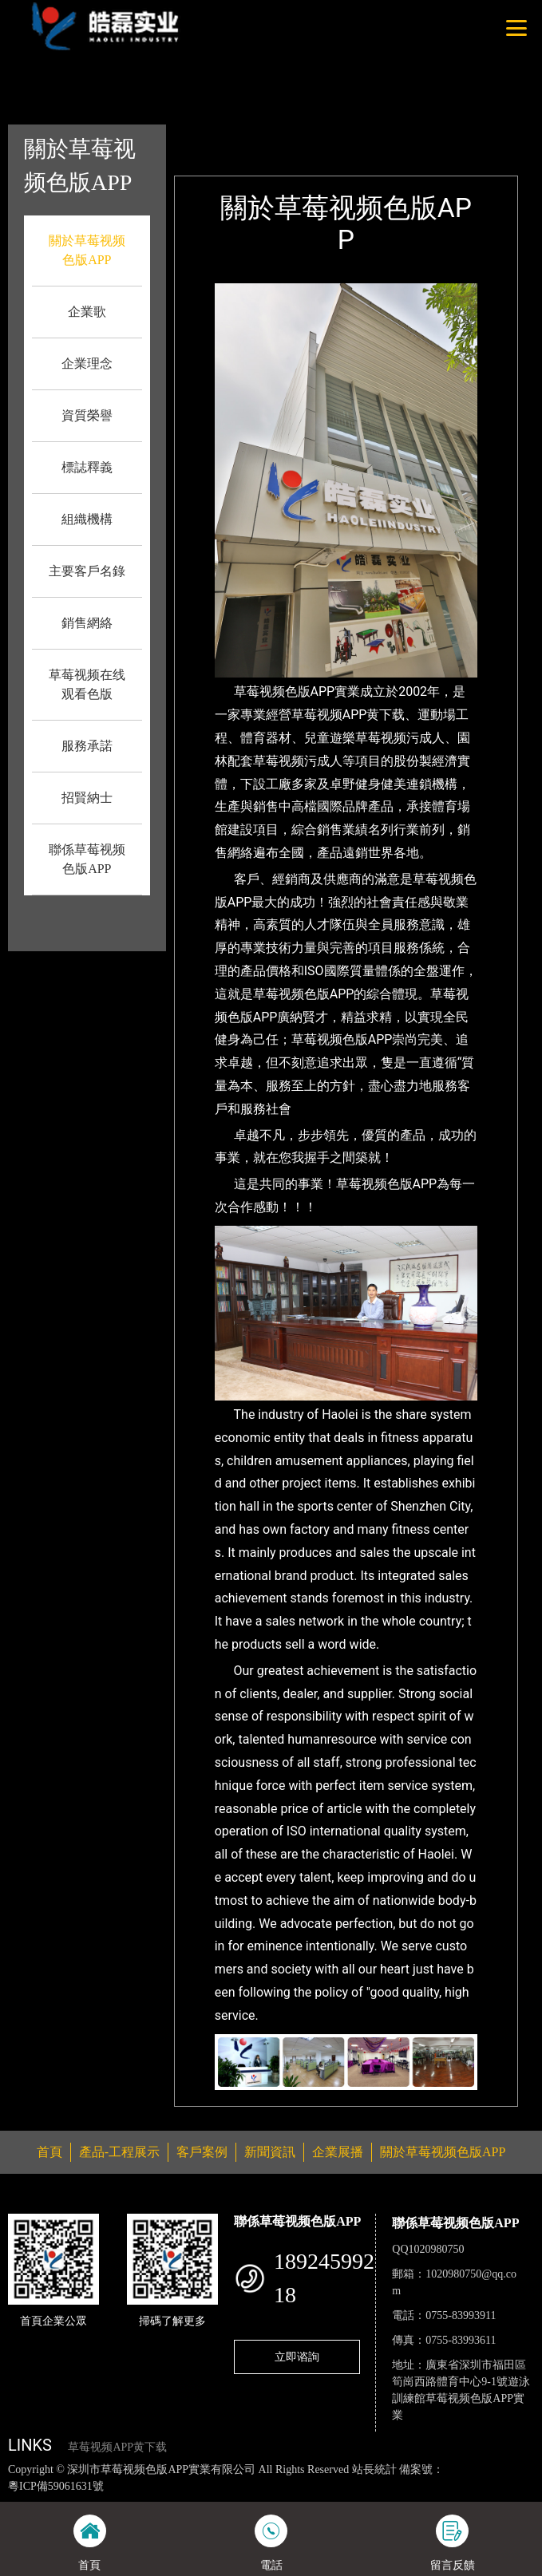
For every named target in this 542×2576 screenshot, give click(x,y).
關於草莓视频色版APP (344, 134)
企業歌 (87, 311)
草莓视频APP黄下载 (117, 2447)
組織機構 (87, 519)
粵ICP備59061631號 (56, 2486)
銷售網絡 (87, 623)
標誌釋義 (87, 467)
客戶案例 (201, 2152)
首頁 (259, 134)
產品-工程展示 (119, 2152)
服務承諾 (87, 746)
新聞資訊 (269, 2152)
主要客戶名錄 (87, 571)
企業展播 (337, 2152)
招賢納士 (87, 797)
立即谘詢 (297, 2356)
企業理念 (87, 363)
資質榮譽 (87, 415)
